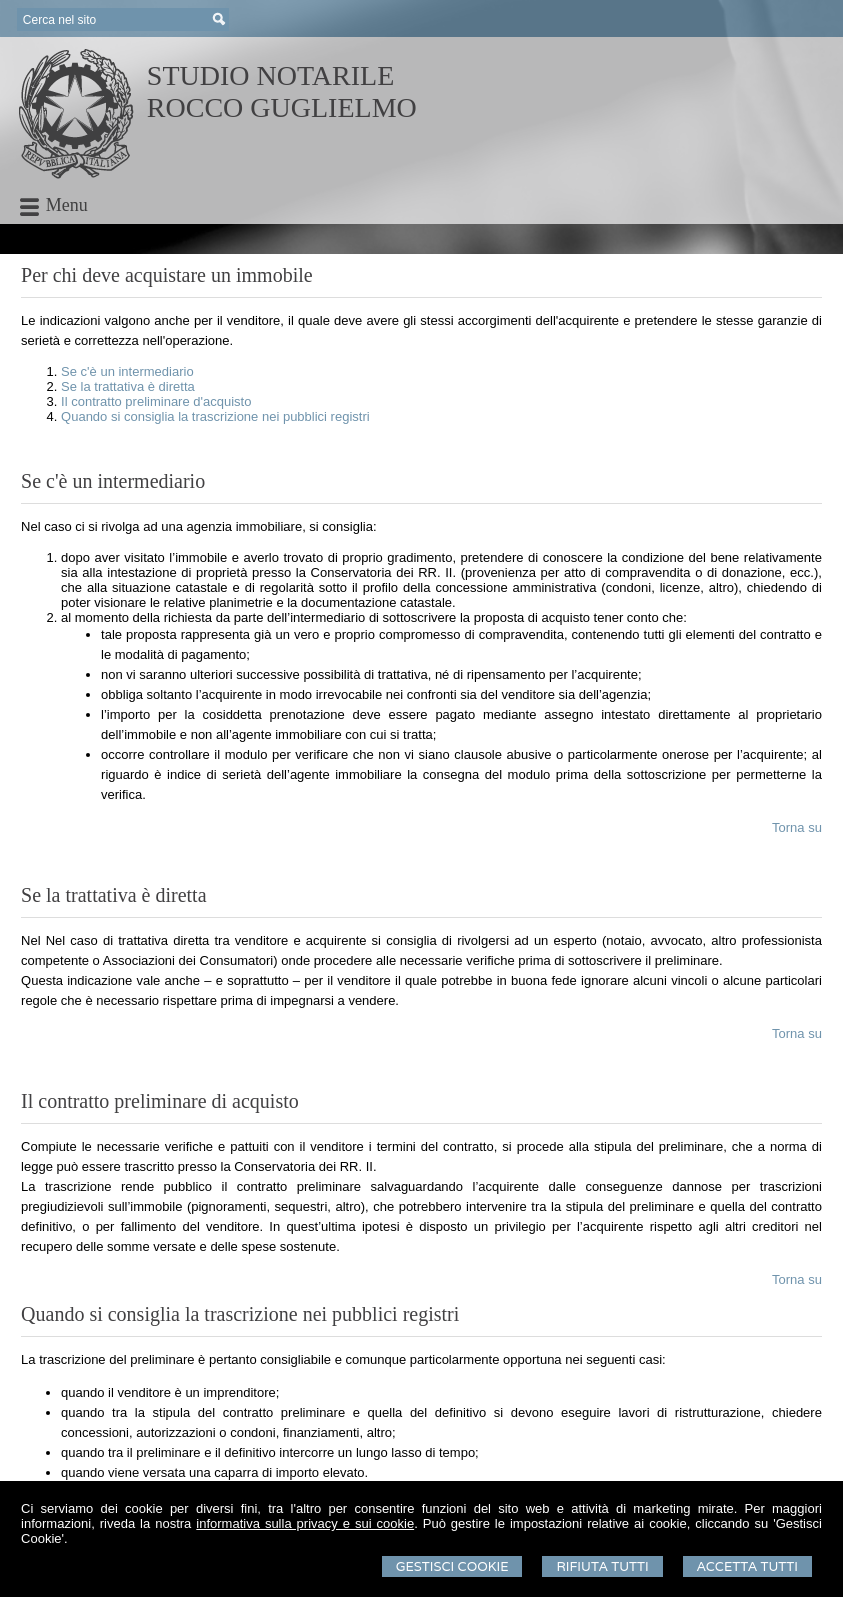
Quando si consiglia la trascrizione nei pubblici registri (215, 416)
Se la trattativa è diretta (128, 386)
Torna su (797, 827)
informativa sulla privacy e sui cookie (305, 1523)
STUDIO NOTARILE (270, 75)
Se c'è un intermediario (127, 371)
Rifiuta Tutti (602, 1566)
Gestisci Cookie (452, 1566)
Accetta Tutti (747, 1566)
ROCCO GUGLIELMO (282, 107)
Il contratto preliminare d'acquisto (156, 401)
